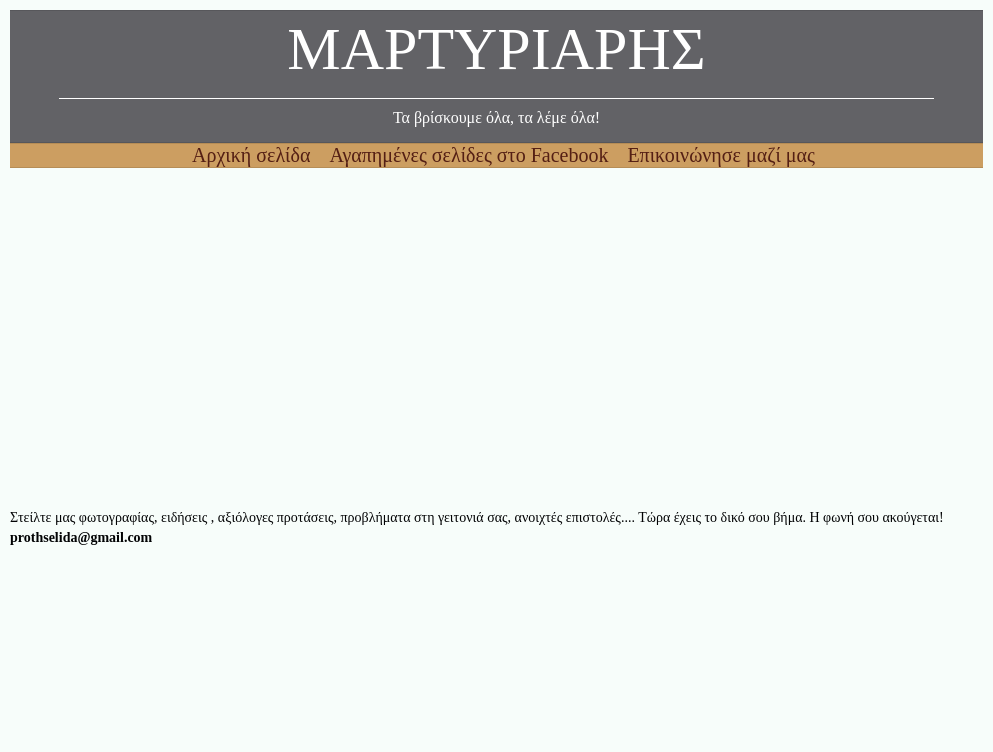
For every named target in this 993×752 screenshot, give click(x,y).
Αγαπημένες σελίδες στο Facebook (471, 155)
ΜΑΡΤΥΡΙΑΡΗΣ (496, 54)
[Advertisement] (496, 338)
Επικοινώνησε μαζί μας (721, 155)
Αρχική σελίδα (253, 155)
